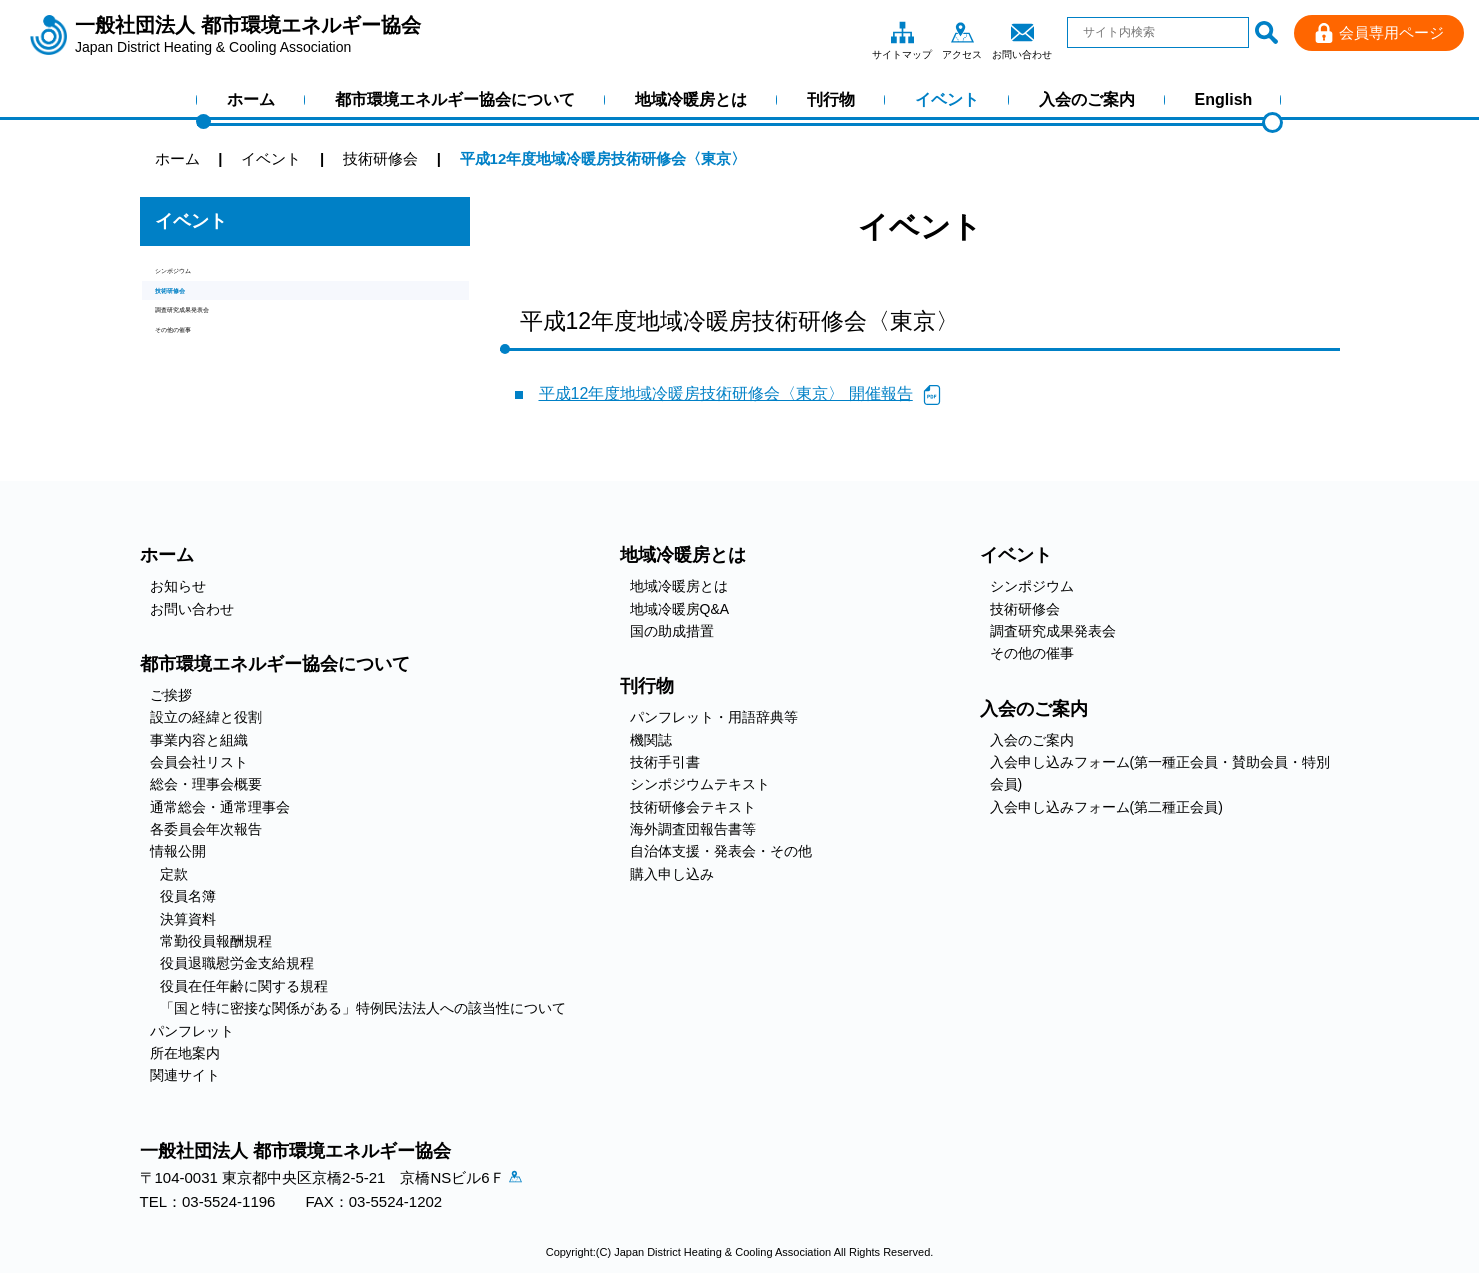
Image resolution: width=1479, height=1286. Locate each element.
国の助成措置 (672, 631)
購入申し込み (672, 874)
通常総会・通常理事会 (220, 807)
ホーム (251, 99)
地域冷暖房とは (691, 99)
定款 (174, 874)
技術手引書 (665, 762)
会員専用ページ (1391, 32)
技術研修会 (192, 311)
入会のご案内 (1087, 99)
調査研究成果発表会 (222, 345)
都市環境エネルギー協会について (455, 99)
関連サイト (185, 1075)
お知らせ (178, 586)
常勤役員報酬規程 (216, 941)
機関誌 (651, 740)
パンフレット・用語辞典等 (714, 717)
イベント (947, 99)
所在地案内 (185, 1053)
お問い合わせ (1022, 32)
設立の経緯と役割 (206, 717)
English (1224, 99)
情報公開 (178, 851)
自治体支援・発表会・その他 (721, 851)
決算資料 (188, 919)
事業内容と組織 (199, 740)
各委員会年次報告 (206, 829)
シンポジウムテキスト (700, 784)
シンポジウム (200, 277)
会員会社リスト (199, 762)
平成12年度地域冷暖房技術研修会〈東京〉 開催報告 (726, 393)
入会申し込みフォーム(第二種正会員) (1106, 807)
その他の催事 (200, 379)
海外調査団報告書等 (693, 829)
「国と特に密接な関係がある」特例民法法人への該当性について (363, 1008)
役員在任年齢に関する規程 (244, 986)
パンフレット (192, 1031)
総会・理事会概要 (206, 784)
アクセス (962, 32)
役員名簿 (188, 896)
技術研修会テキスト (693, 807)
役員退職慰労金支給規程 (237, 963)
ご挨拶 (171, 695)
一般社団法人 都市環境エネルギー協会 (248, 35)
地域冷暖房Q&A (680, 609)
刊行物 (831, 99)
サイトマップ (902, 32)
